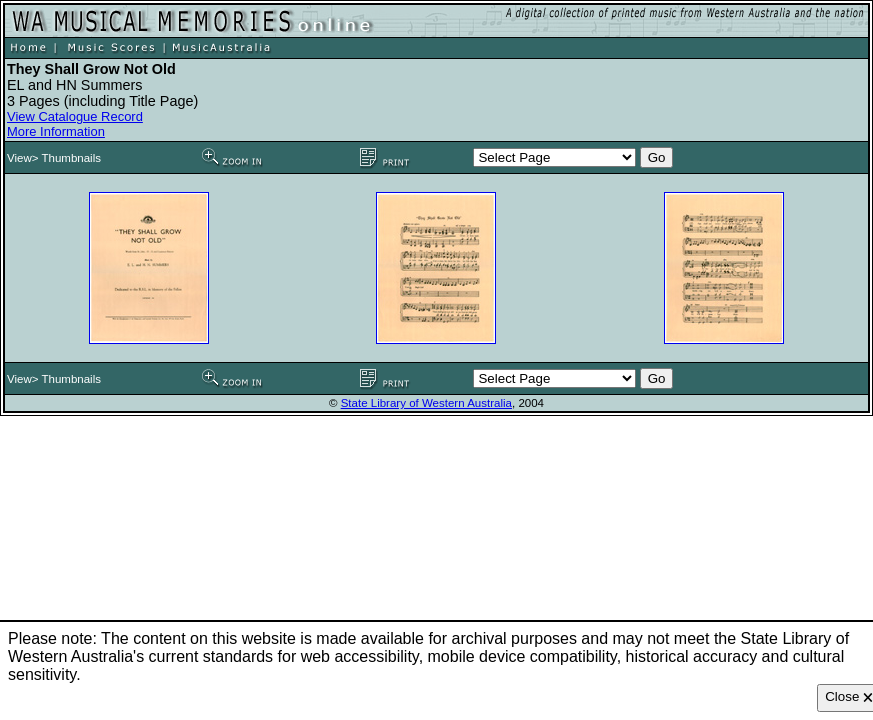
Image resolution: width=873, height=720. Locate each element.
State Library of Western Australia (426, 403)
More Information (56, 131)
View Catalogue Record (75, 116)
